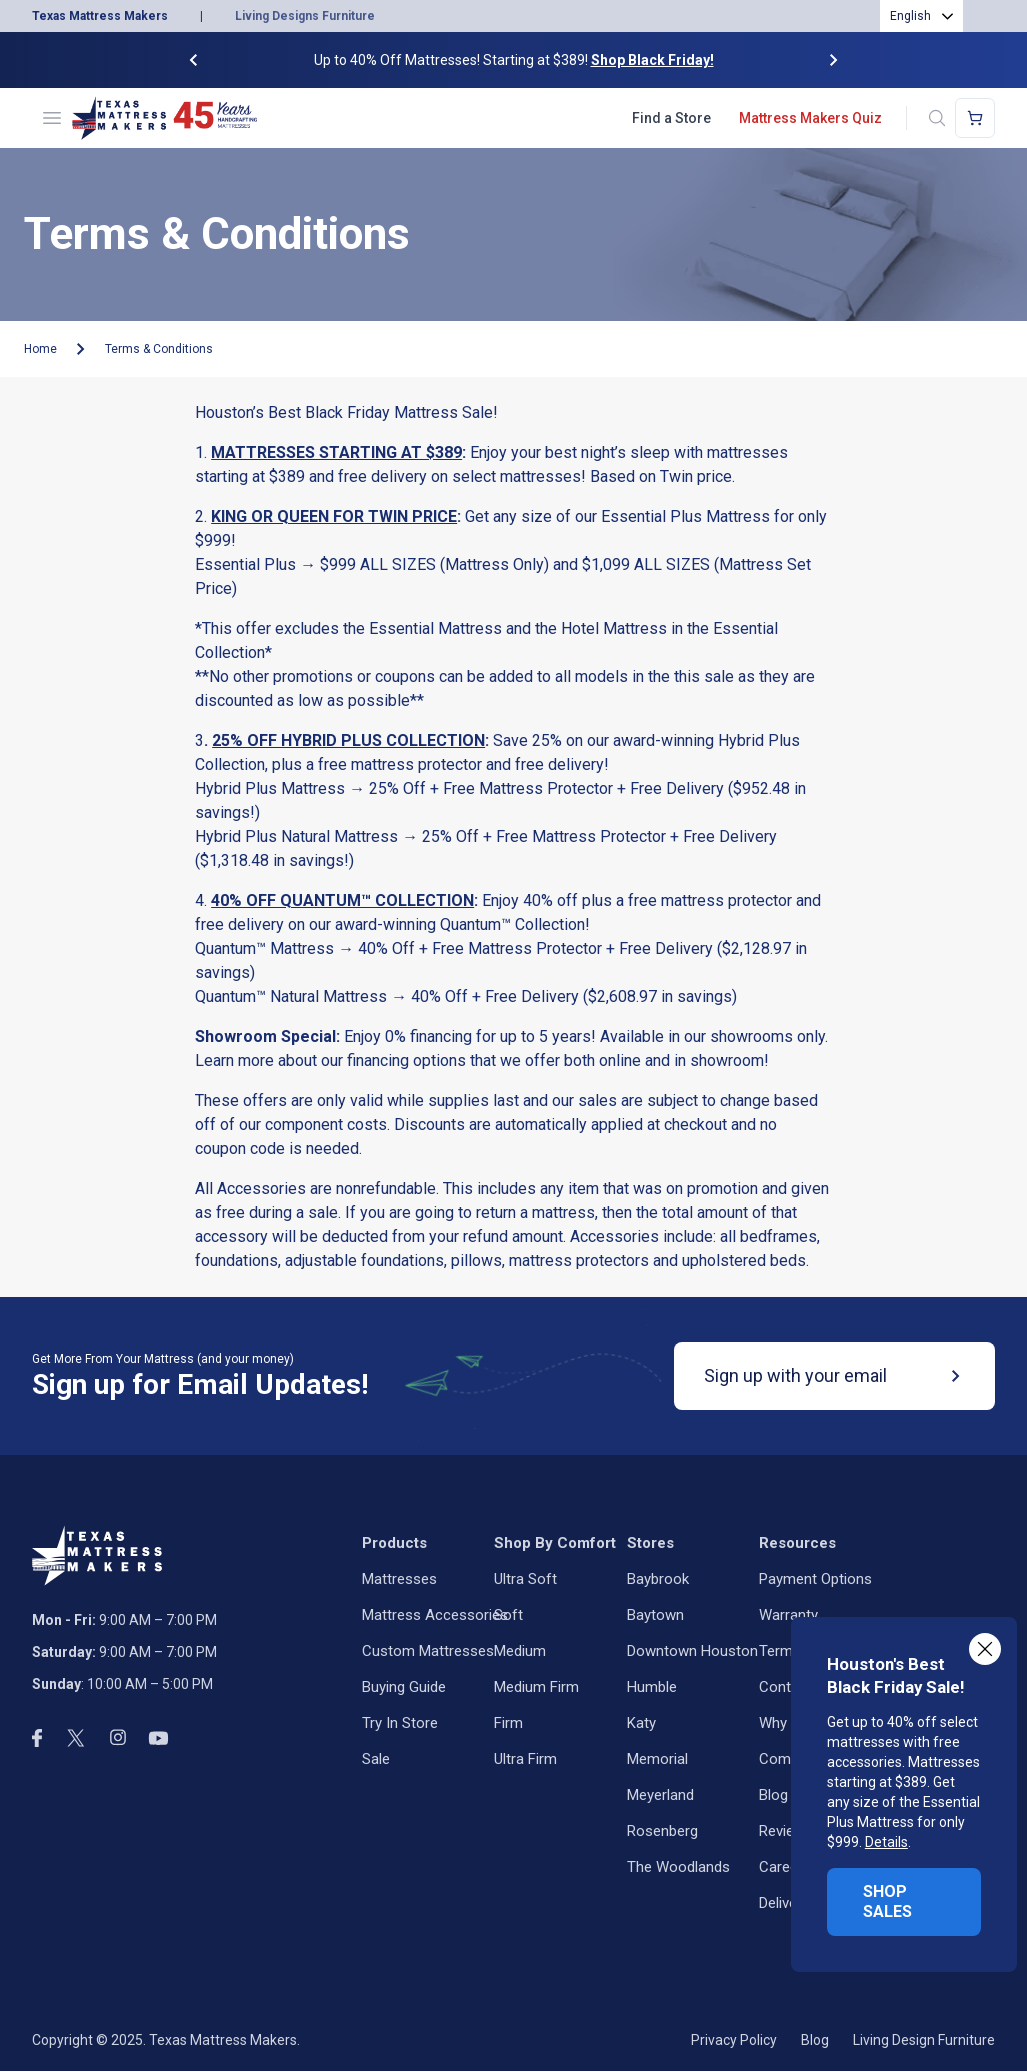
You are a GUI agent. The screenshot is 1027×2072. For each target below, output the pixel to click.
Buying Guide (404, 1687)
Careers (785, 1867)
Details (886, 1842)
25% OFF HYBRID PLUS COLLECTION (348, 740)
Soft (508, 1615)
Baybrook (658, 1579)
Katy (641, 1723)
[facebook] (37, 1738)
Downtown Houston (692, 1651)
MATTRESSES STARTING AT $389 (336, 452)
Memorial (657, 1759)
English (910, 16)
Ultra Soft (525, 1579)
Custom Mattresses (428, 1651)
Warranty (788, 1615)
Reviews (786, 1831)
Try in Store (400, 1723)
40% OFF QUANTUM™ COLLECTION (342, 900)
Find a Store (671, 118)
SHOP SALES (887, 1901)
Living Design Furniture (924, 2040)
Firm (508, 1723)
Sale (376, 1759)
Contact (785, 1687)
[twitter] (76, 1738)
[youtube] (158, 1738)
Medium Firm (536, 1687)
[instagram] (118, 1737)
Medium (520, 1651)
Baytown (655, 1615)
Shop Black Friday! (652, 60)
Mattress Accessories (435, 1615)
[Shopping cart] (975, 118)
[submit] (956, 1376)
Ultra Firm (525, 1759)
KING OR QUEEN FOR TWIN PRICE (334, 516)
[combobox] (921, 16)
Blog (773, 1795)
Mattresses (399, 1579)
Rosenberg (662, 1831)
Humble (652, 1687)
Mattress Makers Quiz (810, 118)
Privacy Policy (734, 2040)
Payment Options (815, 1579)
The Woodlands (678, 1867)
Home (40, 349)
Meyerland (660, 1795)
